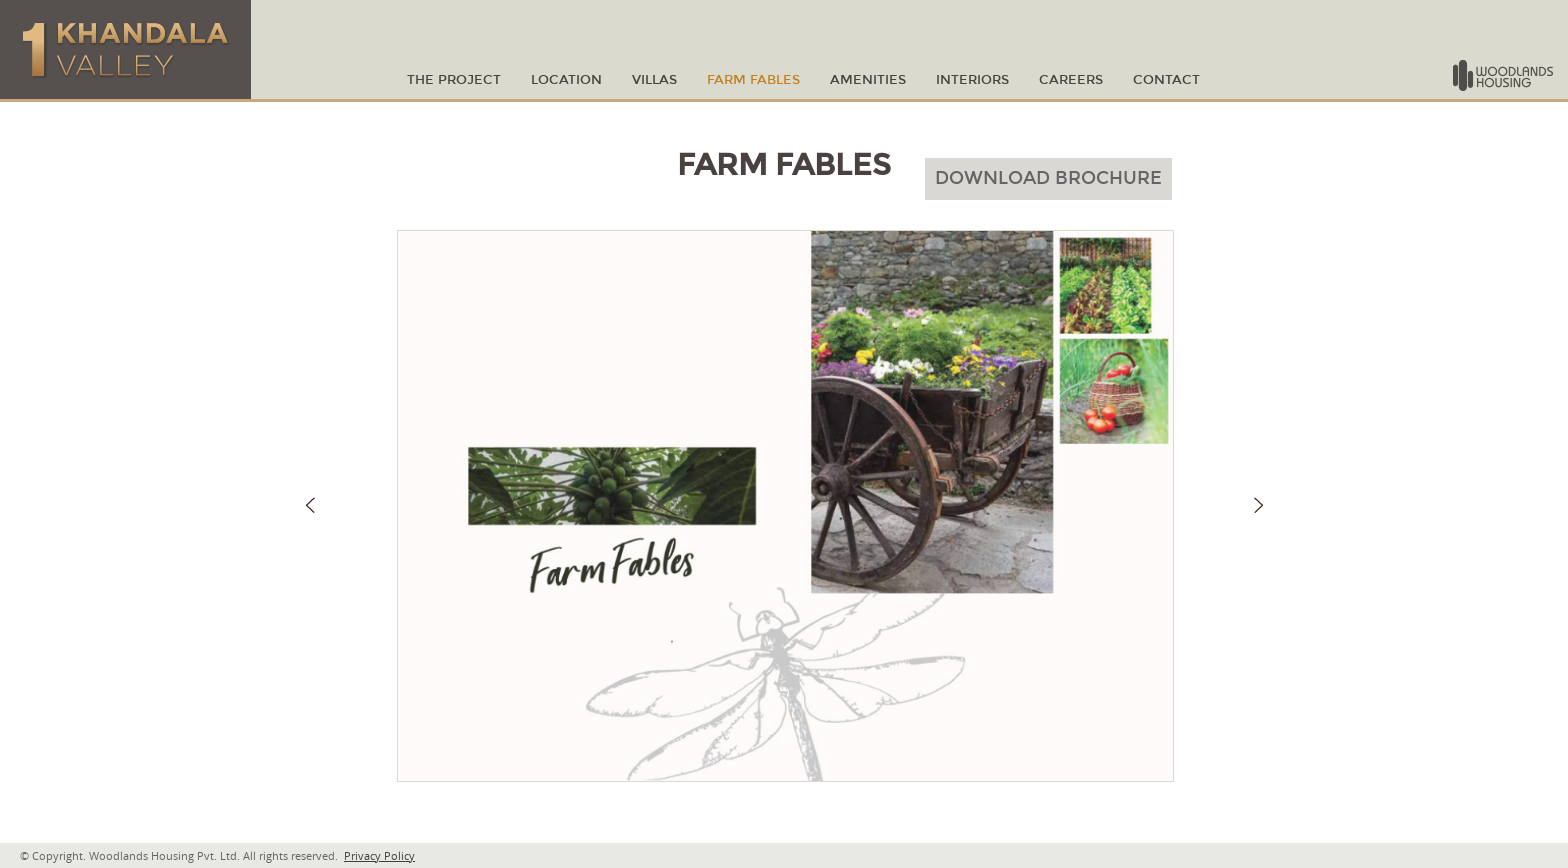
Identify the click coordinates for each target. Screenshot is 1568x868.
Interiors (972, 80)
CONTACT (1166, 80)
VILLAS (654, 80)
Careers (1071, 80)
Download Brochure (1048, 178)
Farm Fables (753, 80)
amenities (868, 80)
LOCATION (566, 80)
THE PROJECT (454, 80)
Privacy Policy (379, 855)
